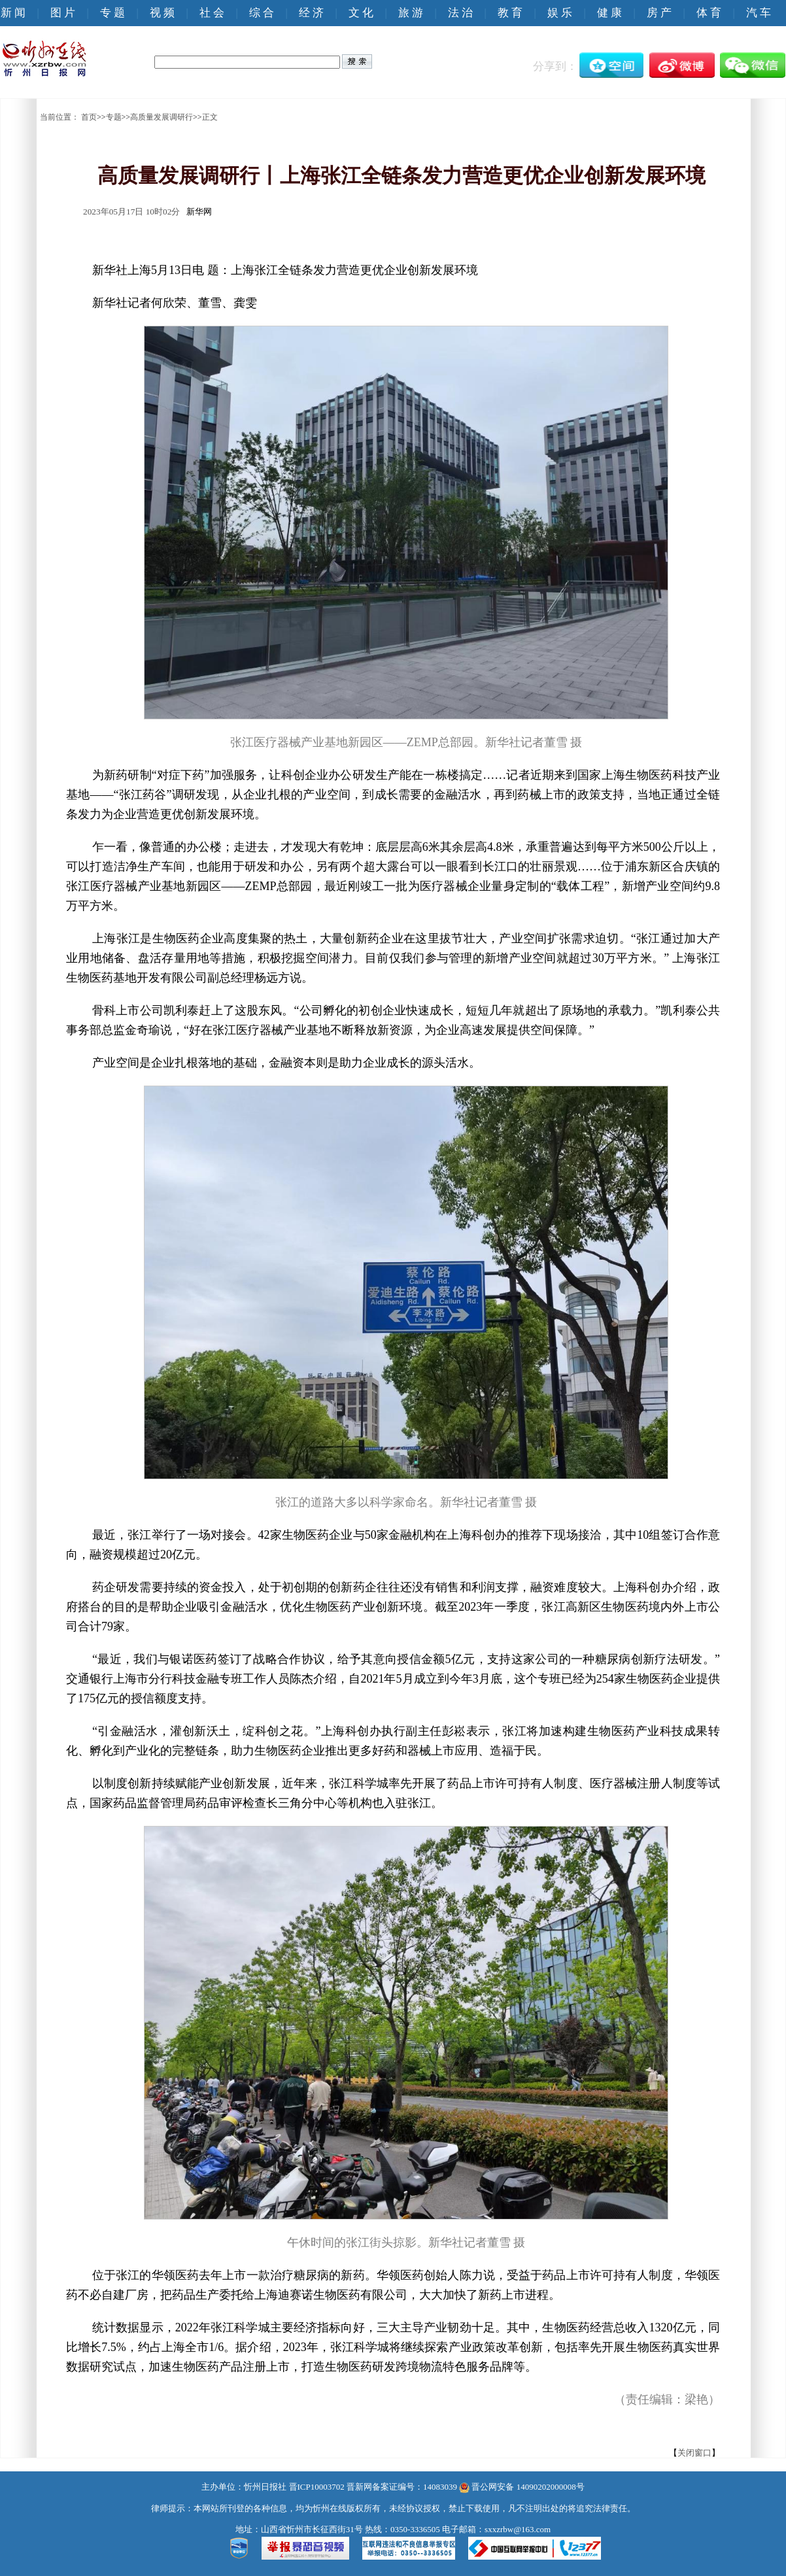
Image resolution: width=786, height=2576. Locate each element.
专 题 (112, 13)
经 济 (311, 13)
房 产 (659, 13)
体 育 (708, 13)
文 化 (361, 13)
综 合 (261, 13)
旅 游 (410, 13)
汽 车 (758, 13)
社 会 (211, 13)
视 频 (162, 13)
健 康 (609, 13)
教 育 (510, 13)
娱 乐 (559, 13)
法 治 (460, 13)
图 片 (62, 13)
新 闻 (13, 13)
